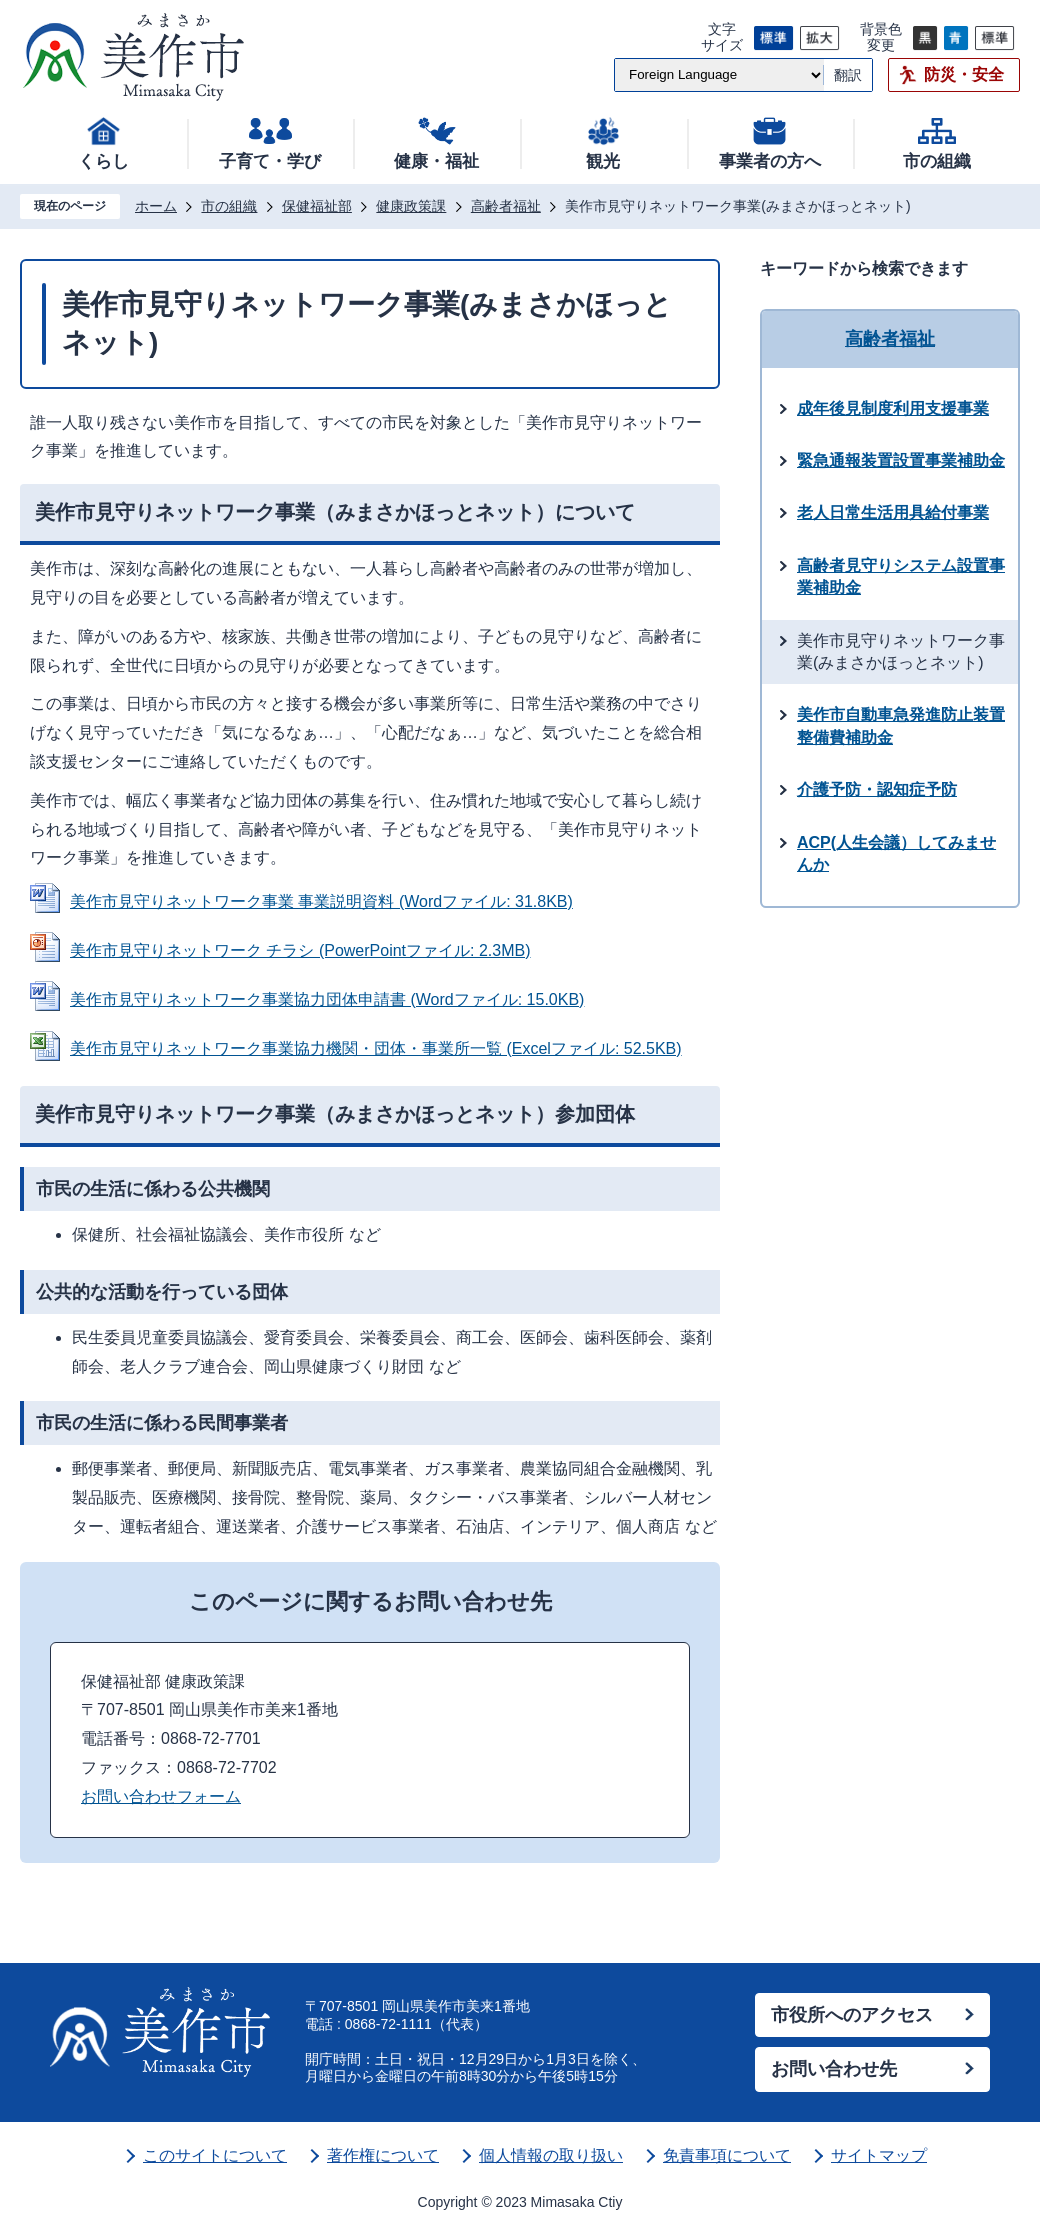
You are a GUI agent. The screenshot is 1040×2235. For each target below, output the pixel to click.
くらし (103, 161)
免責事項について (727, 2155)
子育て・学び (270, 161)
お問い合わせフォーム (161, 1796)
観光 (603, 161)
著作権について (383, 2155)
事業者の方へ (770, 161)
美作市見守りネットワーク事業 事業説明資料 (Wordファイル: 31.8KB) (321, 901)
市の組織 (937, 161)
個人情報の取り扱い (551, 2155)
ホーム (156, 206)
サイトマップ (879, 2155)
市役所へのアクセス (852, 2015)
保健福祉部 (317, 206)
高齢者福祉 (506, 206)
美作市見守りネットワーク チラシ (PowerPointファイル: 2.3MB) (300, 950)
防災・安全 (964, 74)
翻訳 (848, 75)
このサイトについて (215, 2155)
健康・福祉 (436, 161)
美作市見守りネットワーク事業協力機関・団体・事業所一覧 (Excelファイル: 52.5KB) (376, 1048)
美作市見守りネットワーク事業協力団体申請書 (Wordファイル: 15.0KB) (327, 999)
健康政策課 (411, 206)
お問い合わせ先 (834, 2069)
